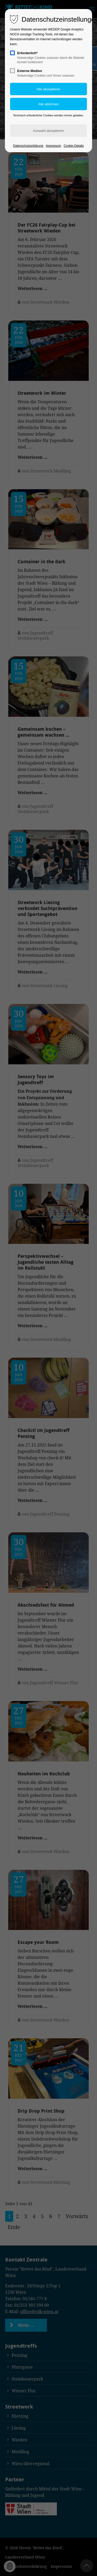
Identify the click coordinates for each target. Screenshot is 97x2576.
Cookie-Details (74, 146)
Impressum (53, 146)
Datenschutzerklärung (28, 146)
